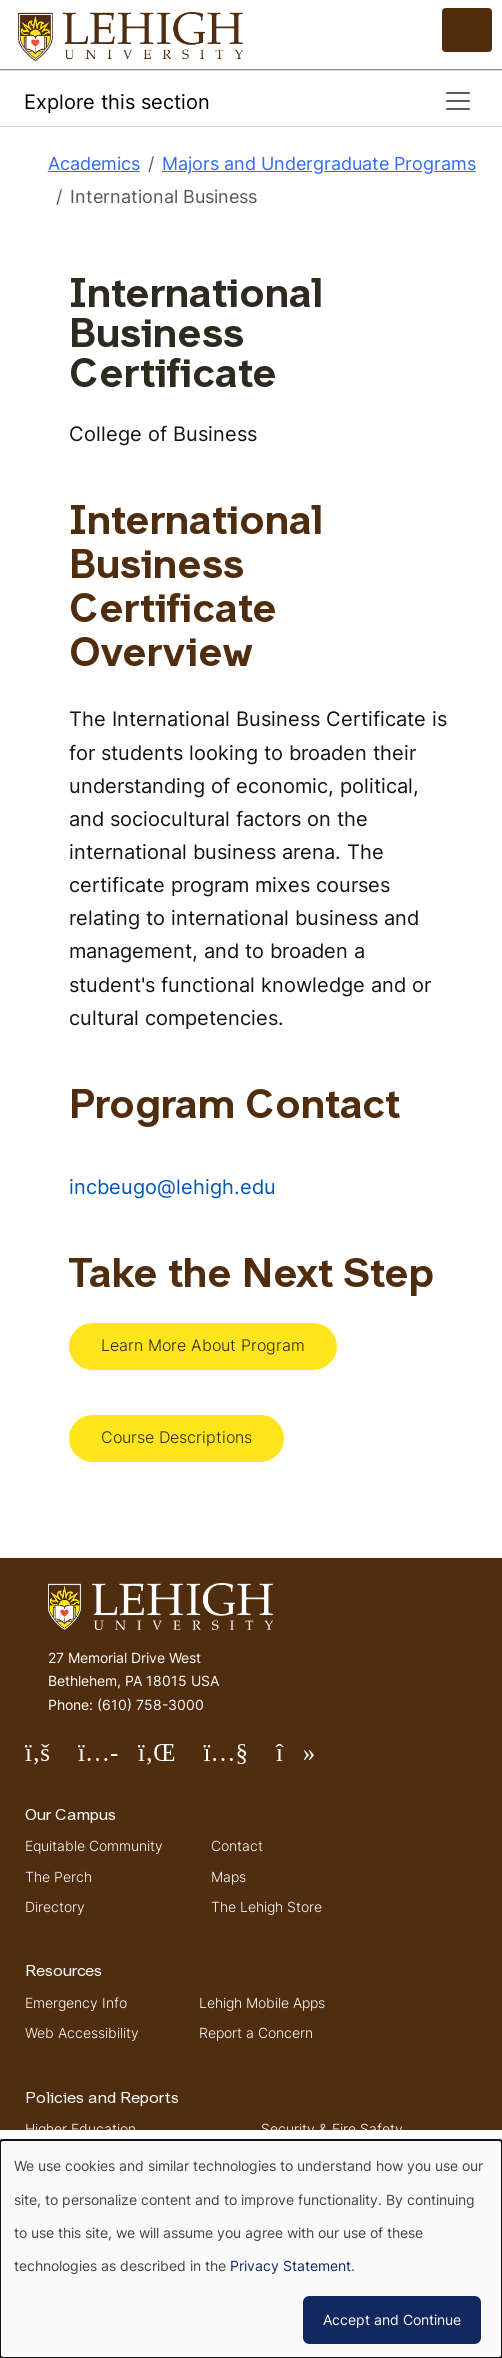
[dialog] (251, 2249)
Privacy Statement (290, 2265)
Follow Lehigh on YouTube (239, 1760)
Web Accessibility (82, 2032)
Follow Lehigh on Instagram (108, 1760)
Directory (55, 1906)
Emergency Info (76, 2002)
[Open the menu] (467, 30)
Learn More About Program (203, 1345)
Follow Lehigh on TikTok (309, 1760)
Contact (237, 1845)
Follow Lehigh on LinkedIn (171, 1760)
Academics (94, 163)
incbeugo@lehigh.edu (172, 1186)
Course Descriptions (176, 1437)
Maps (228, 1876)
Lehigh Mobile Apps (262, 2002)
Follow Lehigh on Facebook (51, 1760)
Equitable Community (94, 1845)
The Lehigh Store (266, 1906)
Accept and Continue (392, 2319)
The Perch (58, 1876)
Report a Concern (256, 2032)
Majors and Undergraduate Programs (319, 163)
